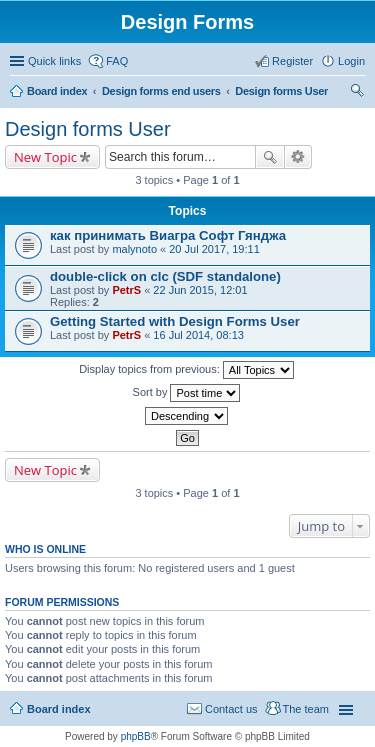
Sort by (187, 393)
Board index (57, 91)
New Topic (45, 157)
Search (270, 157)
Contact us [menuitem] (231, 709)
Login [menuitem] (351, 61)
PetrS (126, 290)
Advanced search (298, 157)
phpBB (136, 736)
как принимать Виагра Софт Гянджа (168, 235)
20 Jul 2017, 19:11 (214, 249)
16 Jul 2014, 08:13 (198, 335)
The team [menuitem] (306, 709)
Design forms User (281, 91)
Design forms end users (161, 91)
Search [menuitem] (357, 93)
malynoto (134, 249)
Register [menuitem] (292, 61)
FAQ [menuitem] (117, 61)
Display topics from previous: (186, 370)
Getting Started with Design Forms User (175, 321)
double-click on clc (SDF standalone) (165, 276)
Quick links (54, 61)
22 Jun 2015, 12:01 (200, 290)
